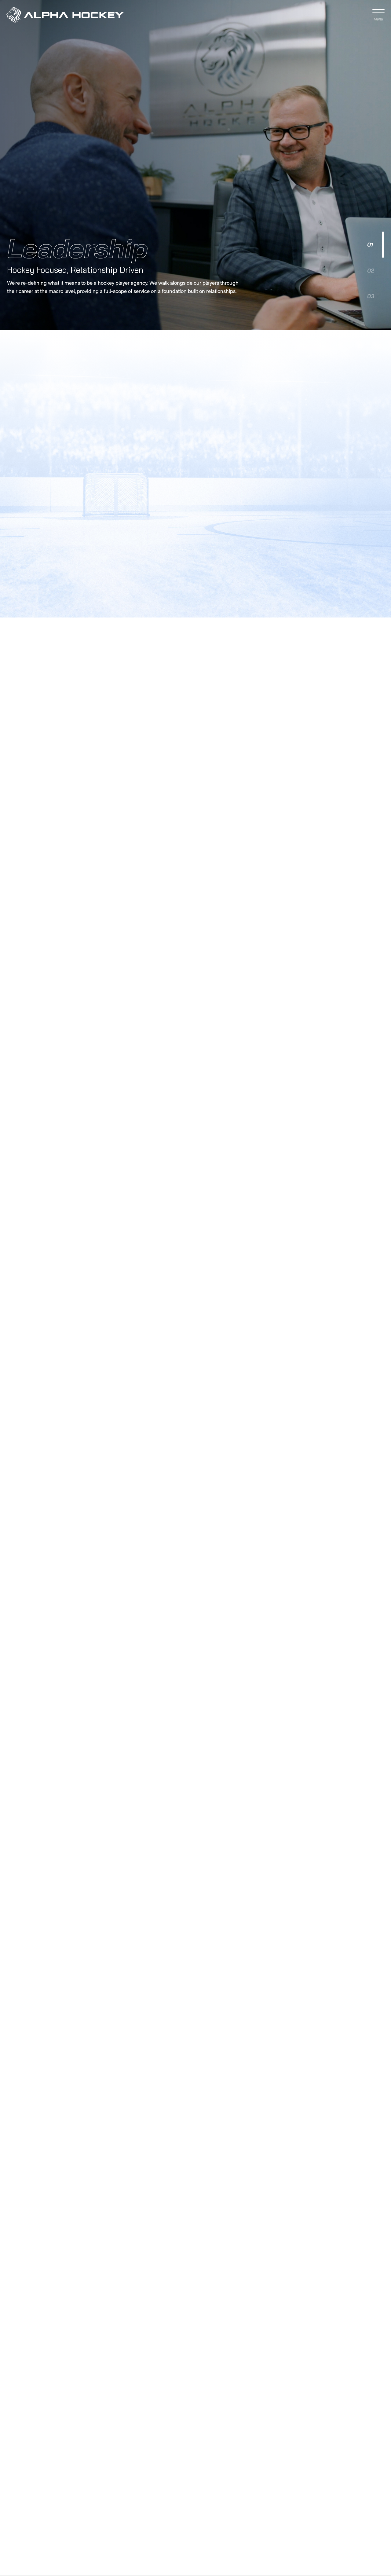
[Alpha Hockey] (66, 15)
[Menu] (377, 15)
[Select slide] (373, 234)
